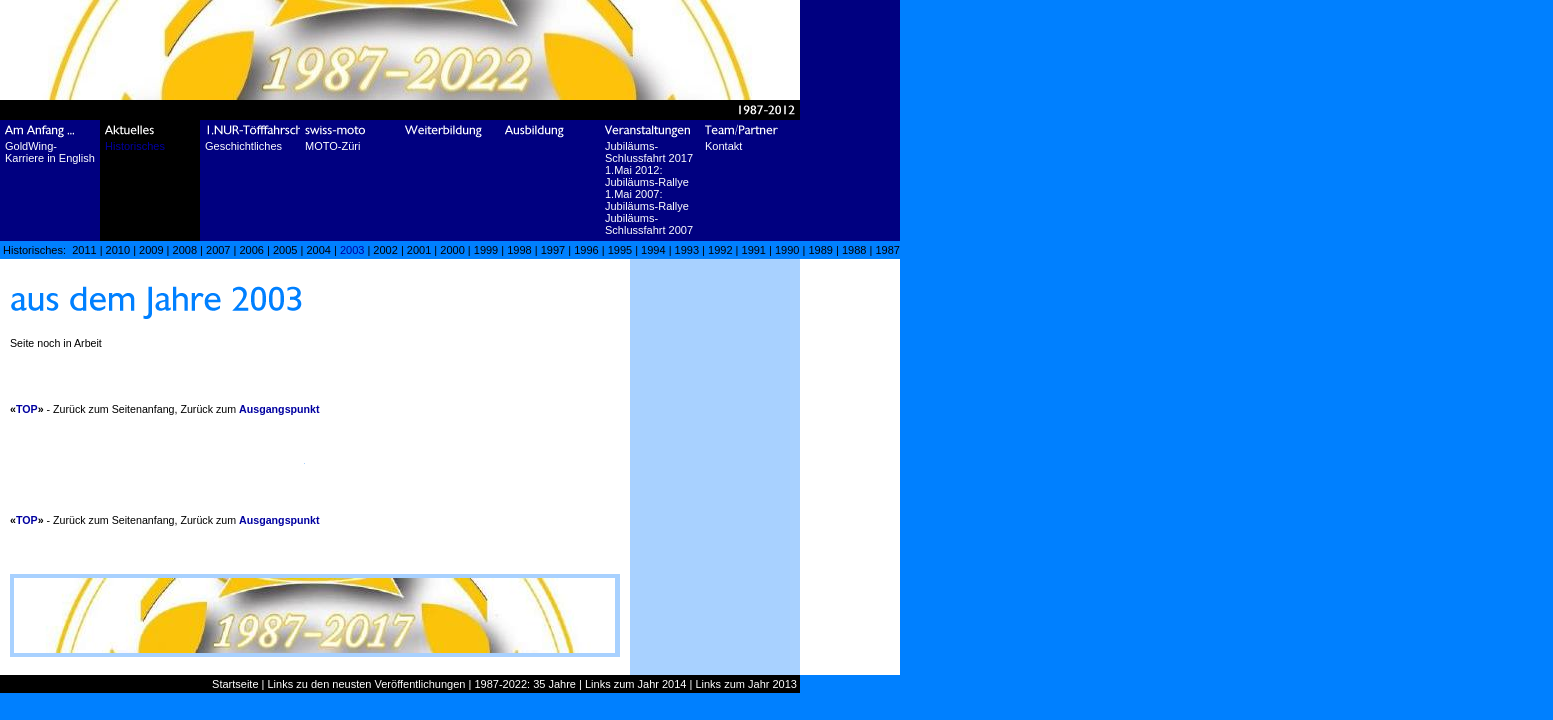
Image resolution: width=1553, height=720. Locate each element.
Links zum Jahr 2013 (746, 684)
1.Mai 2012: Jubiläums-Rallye (647, 176)
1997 (553, 250)
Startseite (235, 684)
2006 (251, 250)
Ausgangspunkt (279, 409)
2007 (218, 250)
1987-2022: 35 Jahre (525, 684)
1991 (754, 250)
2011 (84, 250)
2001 (419, 250)
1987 (887, 250)
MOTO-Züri (332, 146)
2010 (118, 250)
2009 (151, 250)
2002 (385, 250)
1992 (720, 250)
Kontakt (723, 146)
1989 (820, 250)
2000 (452, 250)
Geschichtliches (243, 146)
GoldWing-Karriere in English (50, 152)
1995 (620, 250)
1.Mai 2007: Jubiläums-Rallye (647, 200)
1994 (653, 250)
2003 (352, 250)
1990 (787, 250)
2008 (185, 250)
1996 (586, 250)
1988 (854, 250)
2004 (318, 250)
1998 (519, 250)
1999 (486, 250)
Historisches (135, 146)
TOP (27, 409)
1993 (687, 250)
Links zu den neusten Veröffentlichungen (367, 684)
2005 (285, 250)
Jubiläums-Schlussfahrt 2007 (649, 224)
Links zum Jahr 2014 (636, 684)
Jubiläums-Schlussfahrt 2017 (649, 152)
